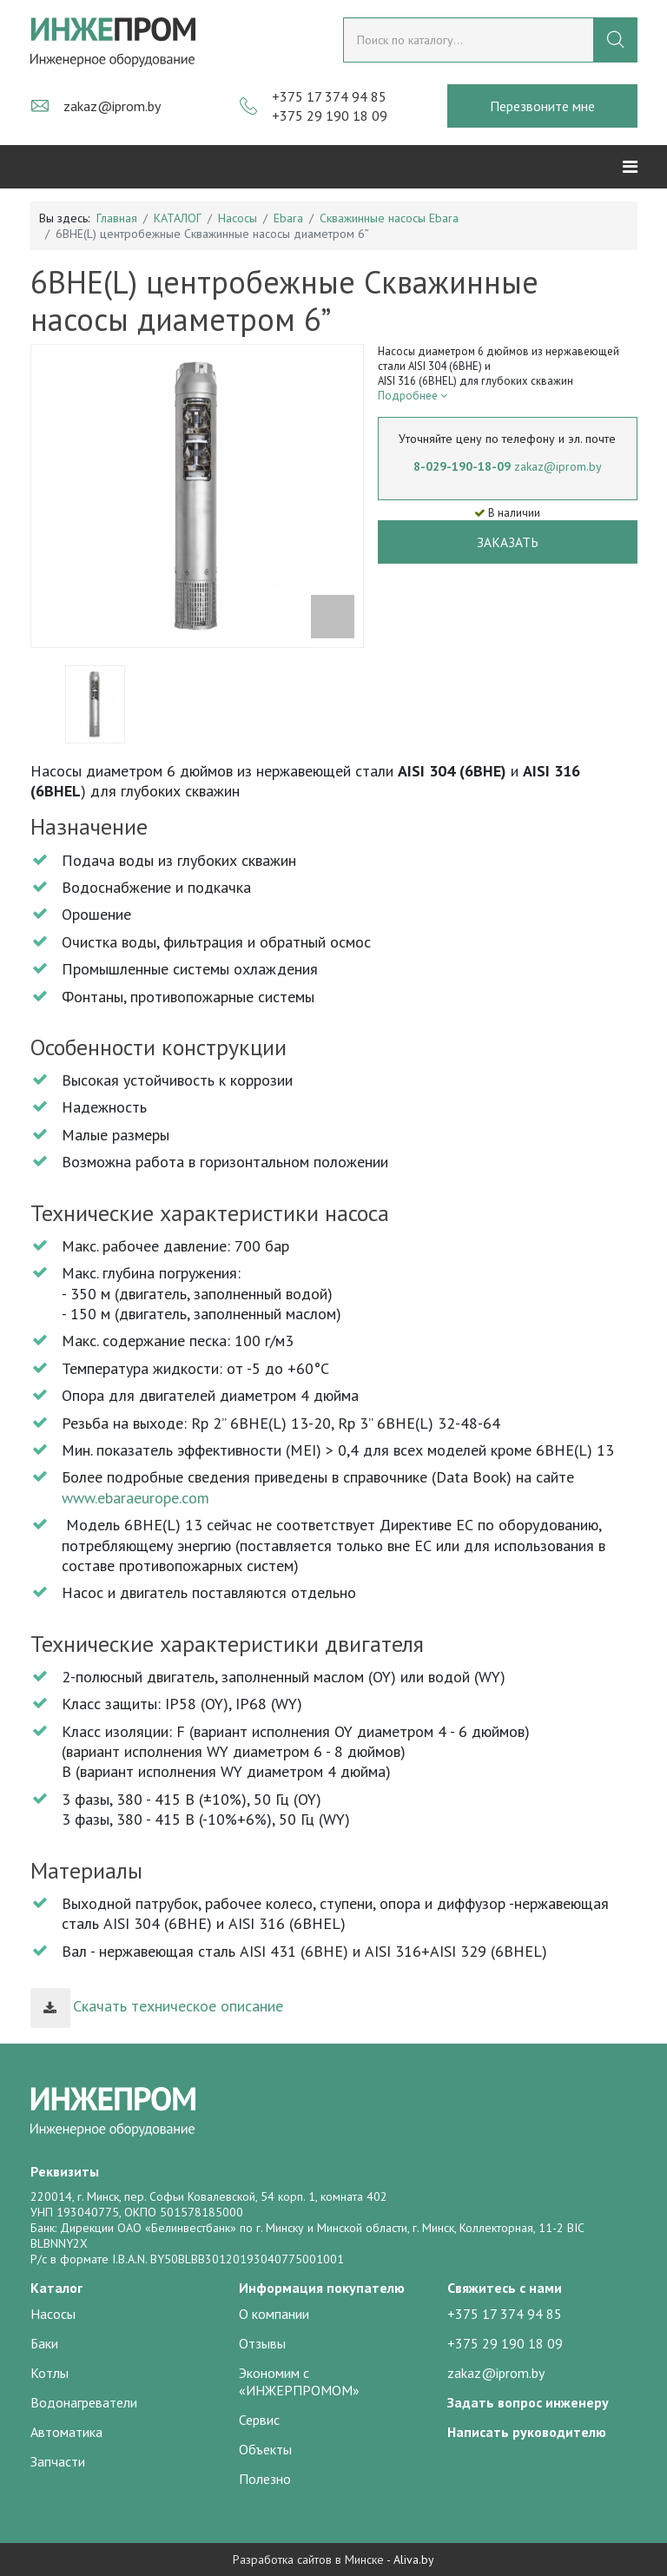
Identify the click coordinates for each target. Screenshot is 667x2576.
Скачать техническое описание (157, 2006)
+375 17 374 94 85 (329, 96)
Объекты (265, 2449)
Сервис (259, 2419)
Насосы (237, 218)
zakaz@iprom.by (112, 106)
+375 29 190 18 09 (329, 115)
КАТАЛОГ (177, 218)
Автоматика (66, 2432)
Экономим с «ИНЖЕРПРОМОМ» (299, 2381)
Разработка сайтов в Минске (308, 2559)
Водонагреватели (83, 2402)
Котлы (49, 2372)
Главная (116, 218)
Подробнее (412, 395)
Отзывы (262, 2343)
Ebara (288, 218)
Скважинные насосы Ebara (389, 218)
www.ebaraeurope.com (135, 1498)
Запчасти (57, 2461)
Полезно (265, 2478)
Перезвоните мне (542, 106)
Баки (44, 2343)
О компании (274, 2313)
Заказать (507, 542)
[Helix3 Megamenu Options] (630, 166)
